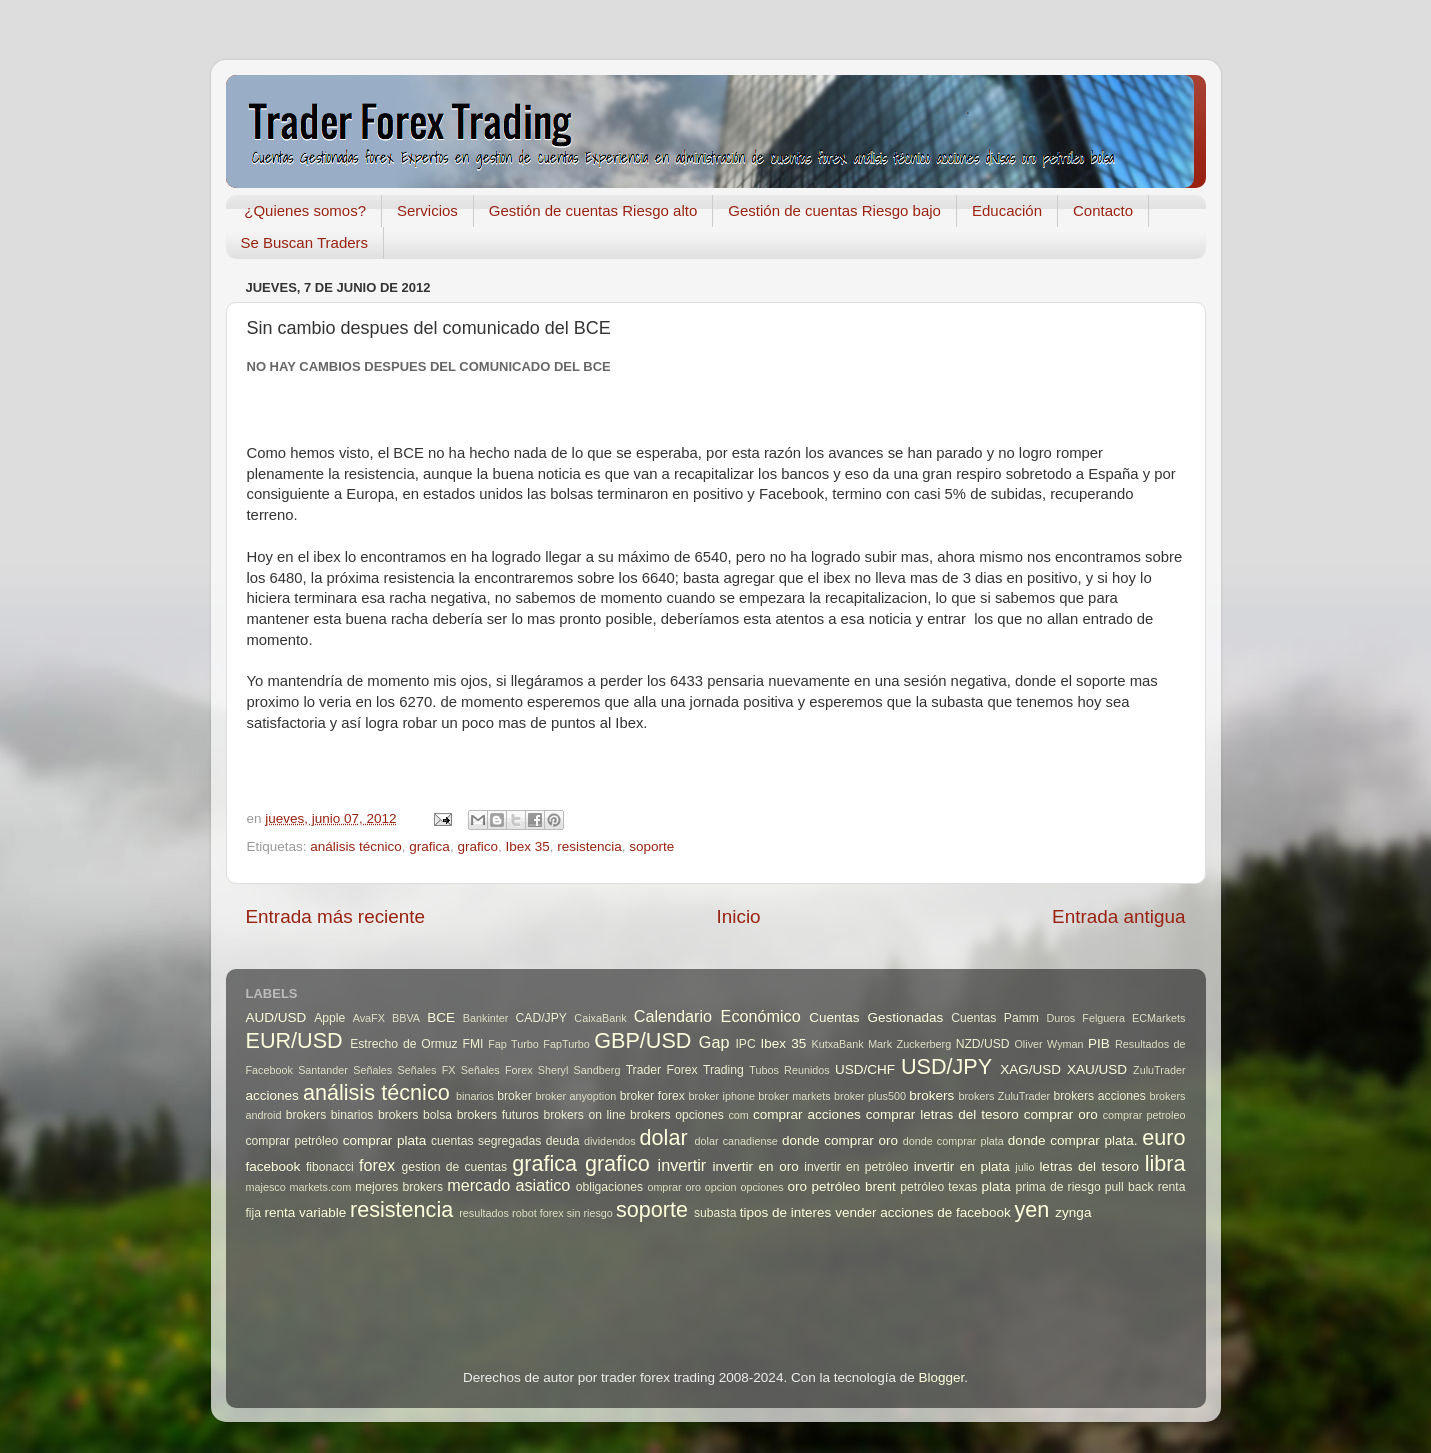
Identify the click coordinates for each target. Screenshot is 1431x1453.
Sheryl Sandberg (579, 1070)
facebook (273, 1166)
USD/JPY (946, 1066)
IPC (745, 1044)
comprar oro (1061, 1114)
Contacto (1103, 210)
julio (1024, 1167)
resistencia (589, 846)
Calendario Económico (717, 1016)
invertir (682, 1165)
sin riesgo (590, 1213)
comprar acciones (807, 1114)
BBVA (406, 1018)
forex (377, 1165)
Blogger (941, 1377)
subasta (715, 1213)
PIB (1099, 1043)
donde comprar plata (953, 1141)
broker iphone (722, 1096)
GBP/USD (642, 1040)
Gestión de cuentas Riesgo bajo (834, 210)
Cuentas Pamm (995, 1018)
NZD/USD (983, 1044)
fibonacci (330, 1167)
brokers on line (584, 1115)
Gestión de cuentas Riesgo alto (593, 210)
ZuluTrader (1159, 1070)
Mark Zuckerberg (909, 1044)
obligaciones (610, 1187)
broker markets (794, 1096)
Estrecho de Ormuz (404, 1044)
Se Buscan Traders (305, 242)
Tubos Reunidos (789, 1070)
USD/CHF (865, 1069)
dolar (664, 1137)
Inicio (739, 916)
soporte (651, 846)
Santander (323, 1070)
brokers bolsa (415, 1115)
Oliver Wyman (1048, 1044)
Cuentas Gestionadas (876, 1017)
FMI (472, 1044)
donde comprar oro (840, 1140)
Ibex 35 (527, 846)
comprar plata (385, 1140)
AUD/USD (276, 1017)
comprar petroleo (1144, 1115)
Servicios (427, 210)
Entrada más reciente (336, 916)
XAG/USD (1030, 1069)
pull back (1129, 1187)
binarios (475, 1096)
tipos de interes (786, 1212)
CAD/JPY (541, 1018)
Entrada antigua (1118, 916)
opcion (721, 1187)
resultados (484, 1213)
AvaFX (369, 1018)
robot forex (538, 1213)
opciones (761, 1187)
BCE (441, 1017)
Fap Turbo (513, 1044)
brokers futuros (498, 1115)
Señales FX (426, 1070)
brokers (931, 1095)
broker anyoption (575, 1096)
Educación (1007, 210)
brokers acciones (1100, 1096)
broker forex (652, 1096)
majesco (266, 1187)
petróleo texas (938, 1187)
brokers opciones (677, 1115)
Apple (329, 1018)
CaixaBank (600, 1018)
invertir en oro (755, 1166)
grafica (429, 846)
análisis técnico (356, 846)
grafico (477, 846)
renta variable (305, 1212)
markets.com (321, 1187)
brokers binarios (330, 1115)
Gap (714, 1042)
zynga (1073, 1212)
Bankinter (486, 1018)
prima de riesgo (1057, 1187)
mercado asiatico (508, 1185)
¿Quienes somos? (305, 210)
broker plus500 (870, 1096)
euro (1163, 1137)
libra (1165, 1163)
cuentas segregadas (486, 1141)
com (738, 1115)
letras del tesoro (1089, 1166)
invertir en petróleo (856, 1167)
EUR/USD (294, 1040)
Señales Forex (497, 1070)
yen (1032, 1209)
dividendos (610, 1141)
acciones (272, 1095)
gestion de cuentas (454, 1167)
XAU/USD (1097, 1069)
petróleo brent (854, 1186)
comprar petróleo (292, 1141)
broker (514, 1096)
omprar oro (674, 1187)
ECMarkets (1158, 1018)
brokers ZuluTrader (1004, 1096)
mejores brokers (399, 1187)
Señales (372, 1070)
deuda (563, 1141)
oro (798, 1186)
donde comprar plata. (1073, 1140)
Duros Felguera (1085, 1018)
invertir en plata (962, 1166)
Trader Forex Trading (685, 1070)
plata (996, 1186)
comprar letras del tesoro (942, 1114)
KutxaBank (837, 1044)
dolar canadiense (736, 1141)
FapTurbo (566, 1044)
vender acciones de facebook (923, 1212)
